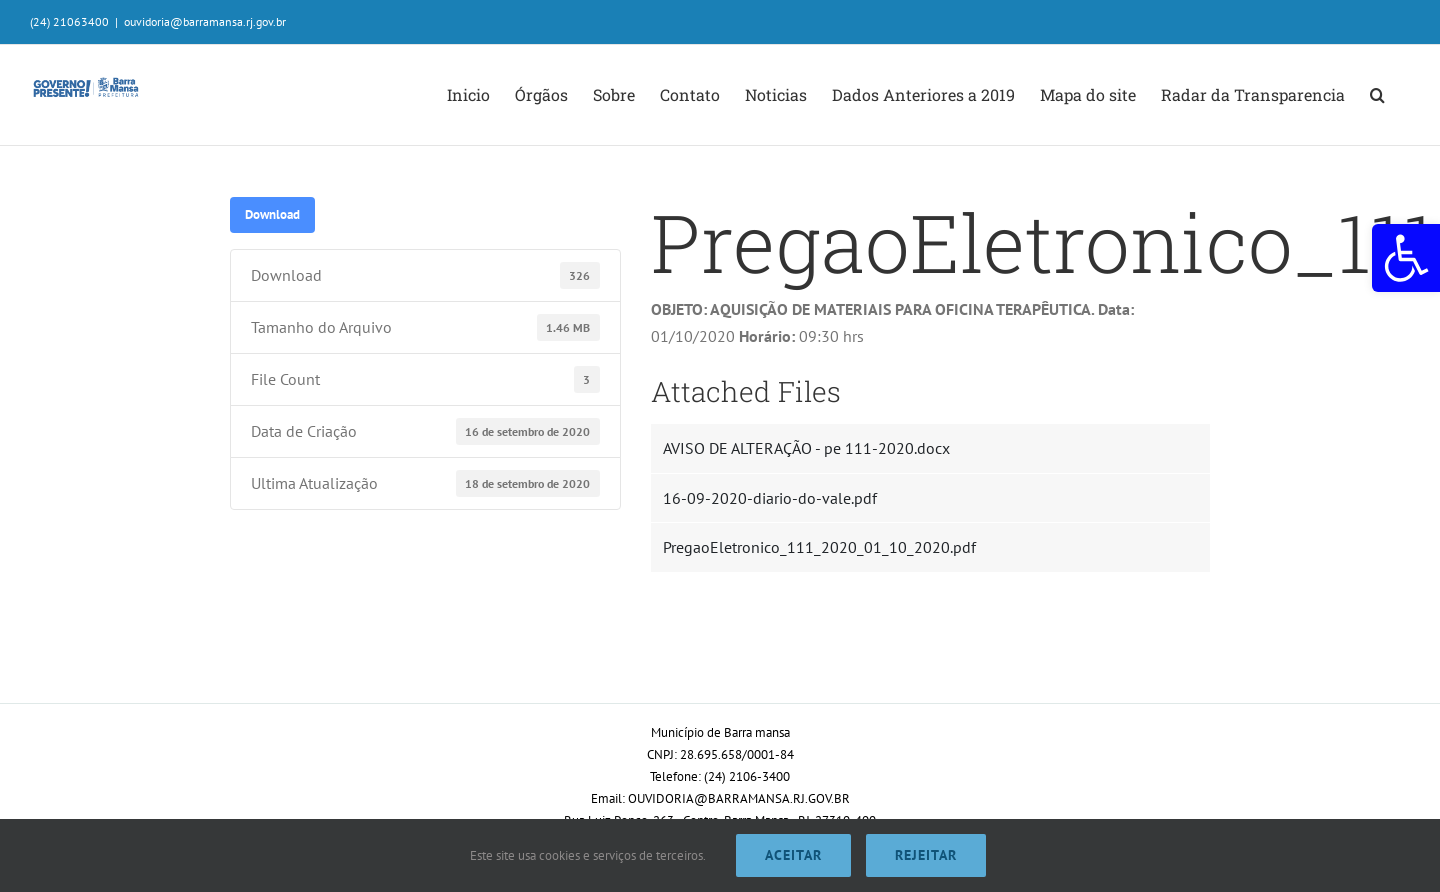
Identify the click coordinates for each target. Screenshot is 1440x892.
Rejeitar (926, 855)
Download (272, 214)
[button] (1406, 258)
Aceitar (793, 855)
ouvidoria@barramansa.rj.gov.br (205, 21)
